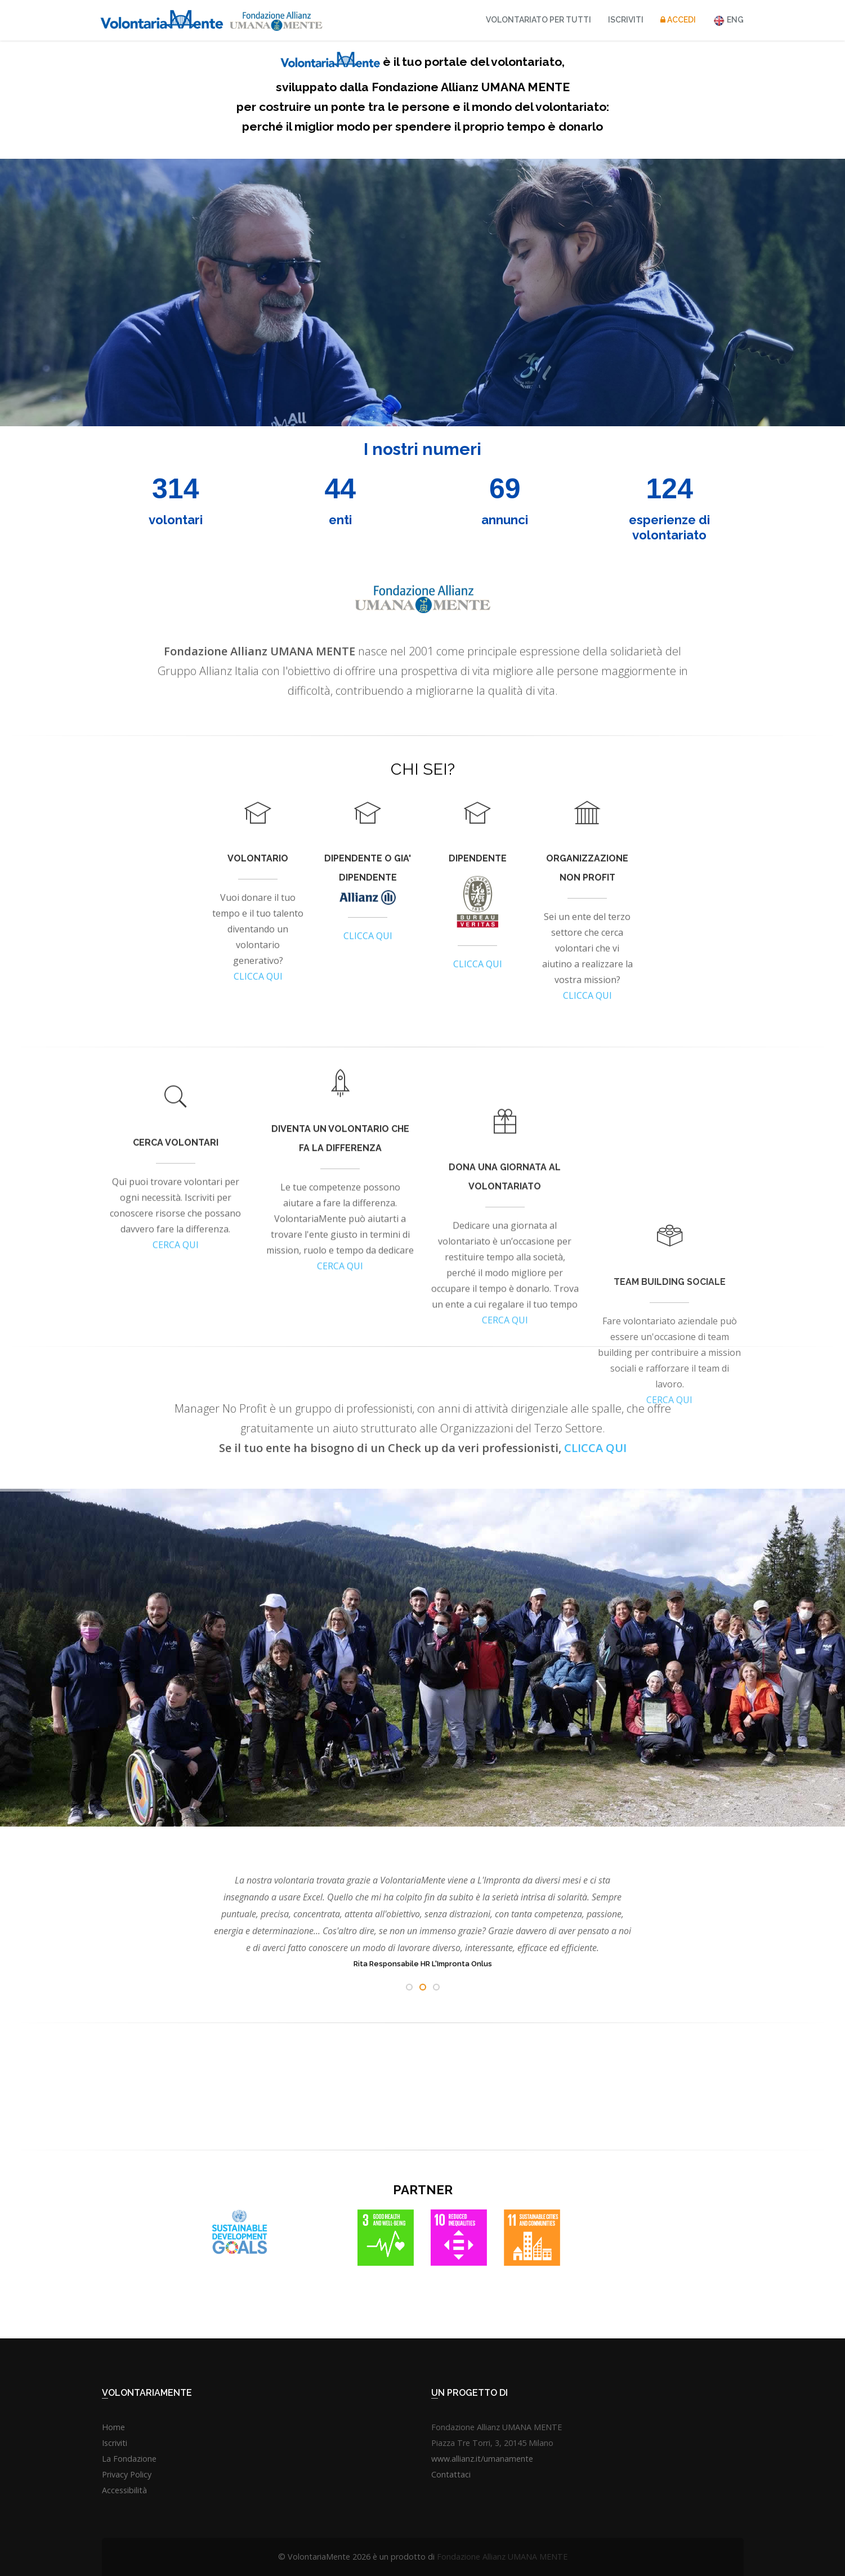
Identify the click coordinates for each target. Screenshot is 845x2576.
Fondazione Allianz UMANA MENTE (502, 2556)
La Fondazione (129, 2458)
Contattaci (451, 2474)
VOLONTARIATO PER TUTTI (538, 19)
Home (113, 2427)
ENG (728, 20)
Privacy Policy (126, 2474)
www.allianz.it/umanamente (482, 2458)
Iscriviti (625, 19)
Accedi (678, 19)
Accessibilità (124, 2490)
